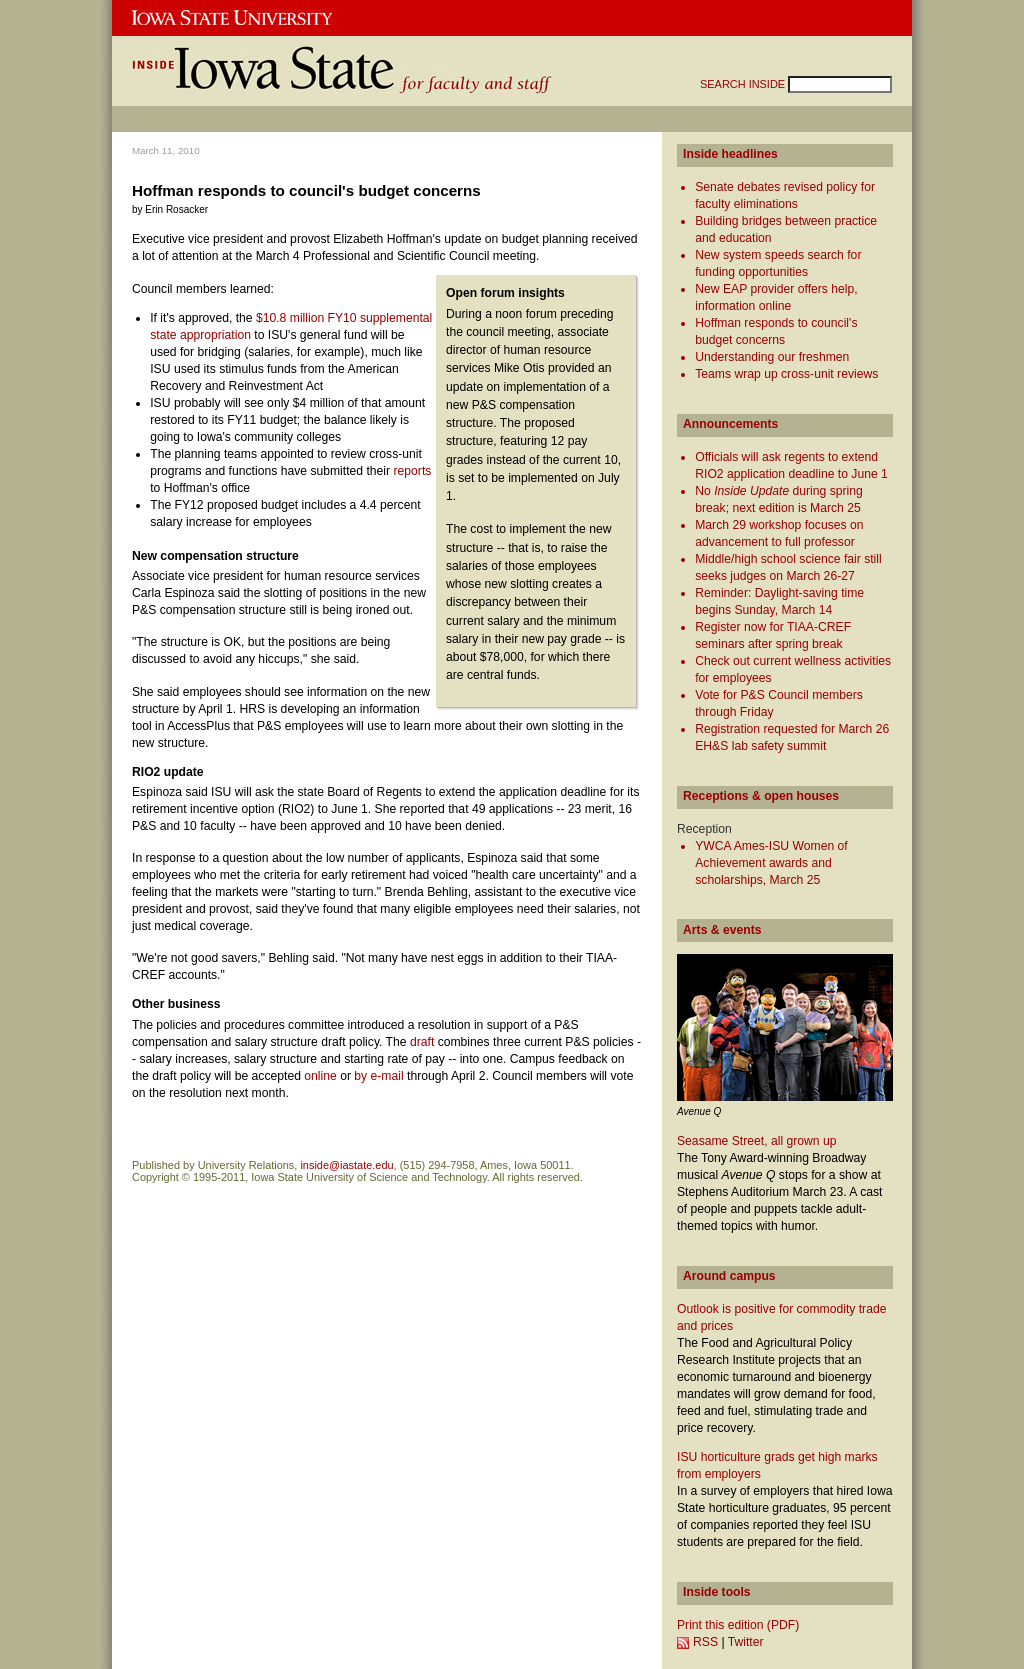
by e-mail (378, 1076)
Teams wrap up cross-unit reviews (786, 374)
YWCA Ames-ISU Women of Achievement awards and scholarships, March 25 (771, 863)
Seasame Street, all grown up (756, 1141)
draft (422, 1042)
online (320, 1076)
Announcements (730, 424)
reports (413, 471)
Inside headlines (730, 154)
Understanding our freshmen (772, 357)
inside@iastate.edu (346, 1165)
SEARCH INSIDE (744, 84)
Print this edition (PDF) (738, 1625)
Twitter (746, 1642)
